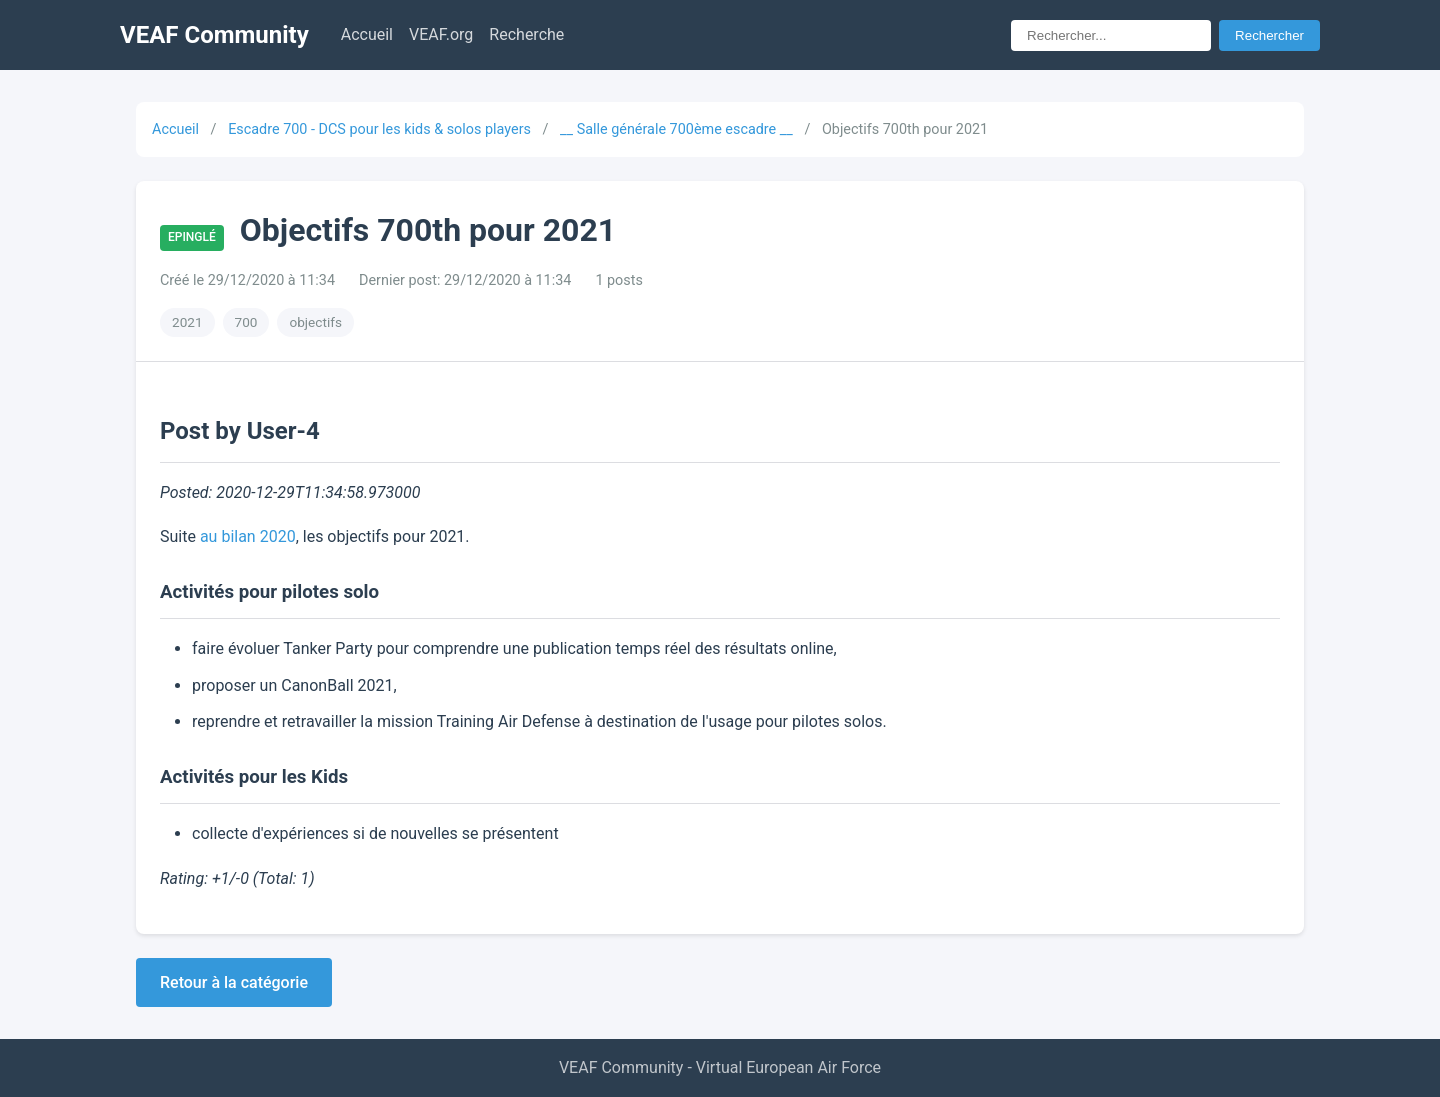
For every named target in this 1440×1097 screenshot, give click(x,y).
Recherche (526, 34)
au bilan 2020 (248, 536)
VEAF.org (441, 34)
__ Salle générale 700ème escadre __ (676, 129)
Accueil (367, 34)
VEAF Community (214, 35)
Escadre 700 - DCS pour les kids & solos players (379, 129)
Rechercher (1269, 35)
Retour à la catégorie (234, 982)
